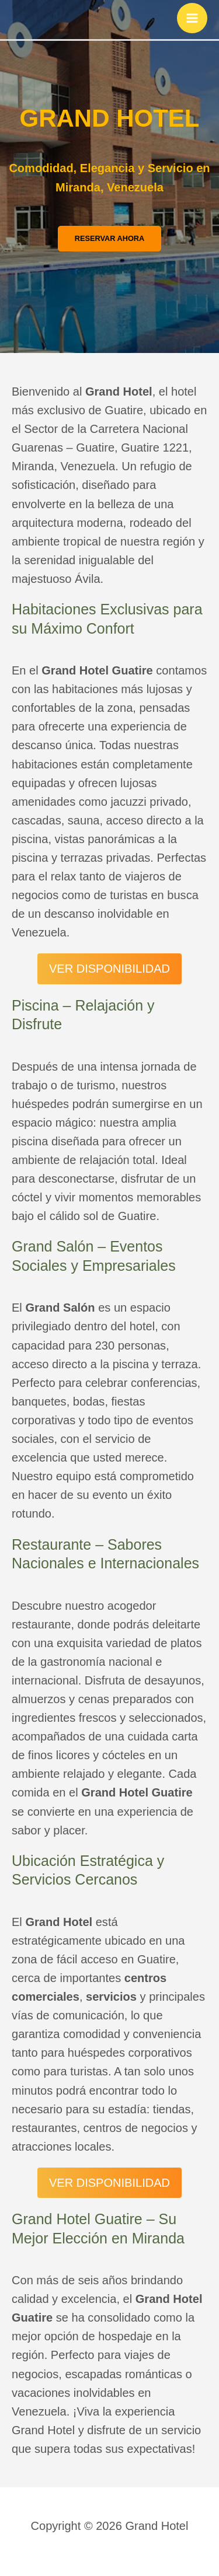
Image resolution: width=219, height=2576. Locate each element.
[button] (110, 239)
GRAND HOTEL (110, 118)
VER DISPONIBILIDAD (109, 968)
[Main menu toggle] (192, 18)
